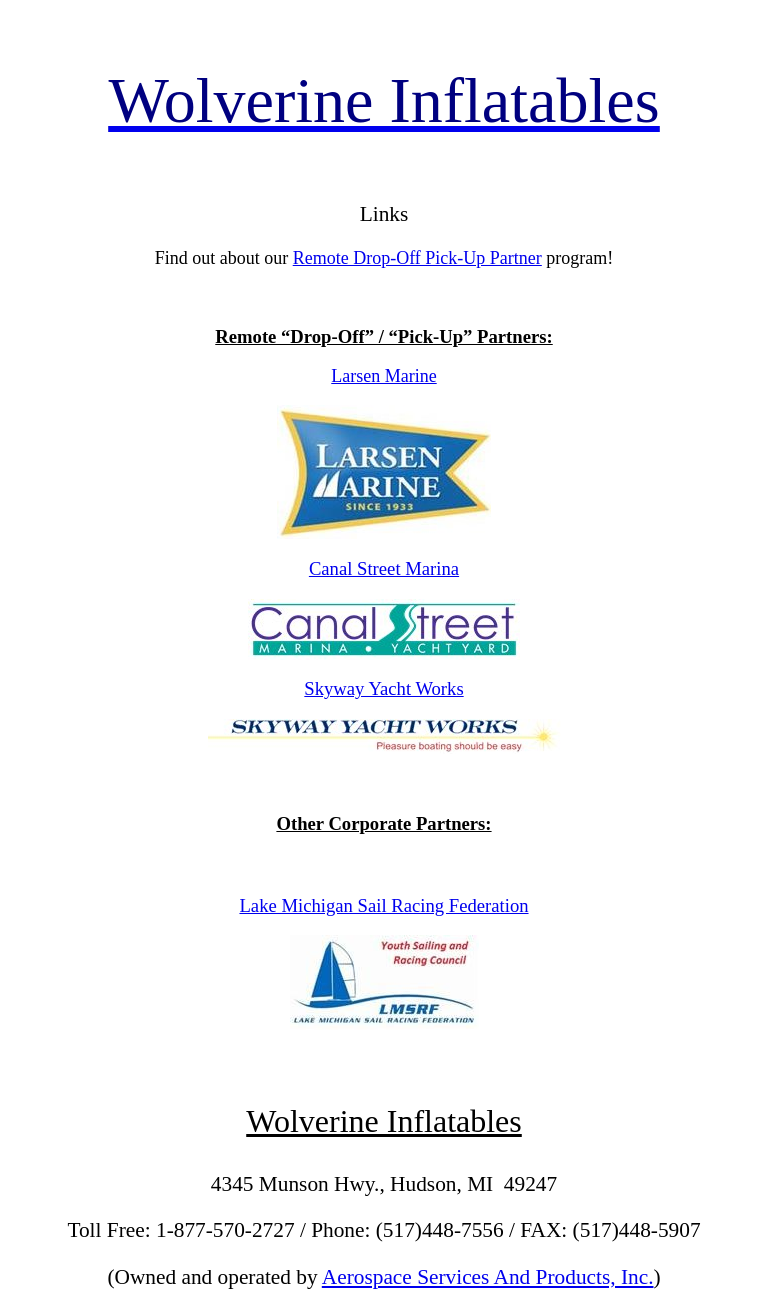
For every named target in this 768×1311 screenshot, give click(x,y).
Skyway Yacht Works (383, 688)
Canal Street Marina (384, 568)
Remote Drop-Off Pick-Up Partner (417, 258)
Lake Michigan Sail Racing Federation (383, 905)
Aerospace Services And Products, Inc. (488, 1277)
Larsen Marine (383, 376)
